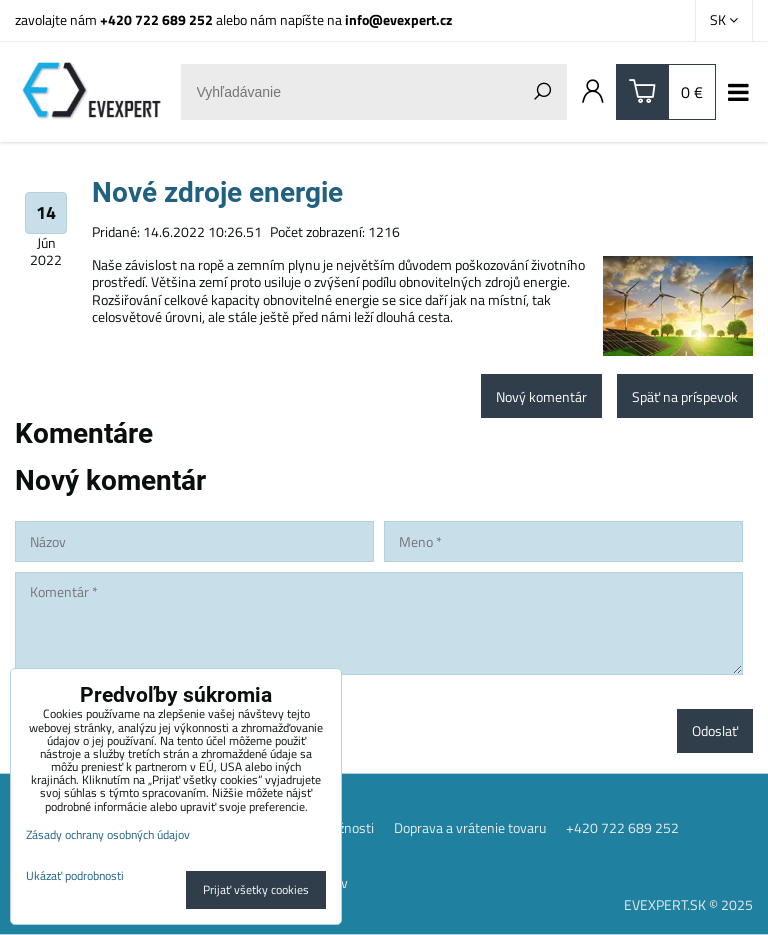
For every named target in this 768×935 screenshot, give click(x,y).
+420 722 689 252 (156, 19)
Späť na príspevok (685, 396)
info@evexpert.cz (398, 19)
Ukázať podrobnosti (75, 875)
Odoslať (715, 730)
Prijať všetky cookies (256, 889)
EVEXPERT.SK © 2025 (688, 904)
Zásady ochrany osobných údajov (108, 834)
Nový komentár (541, 396)
